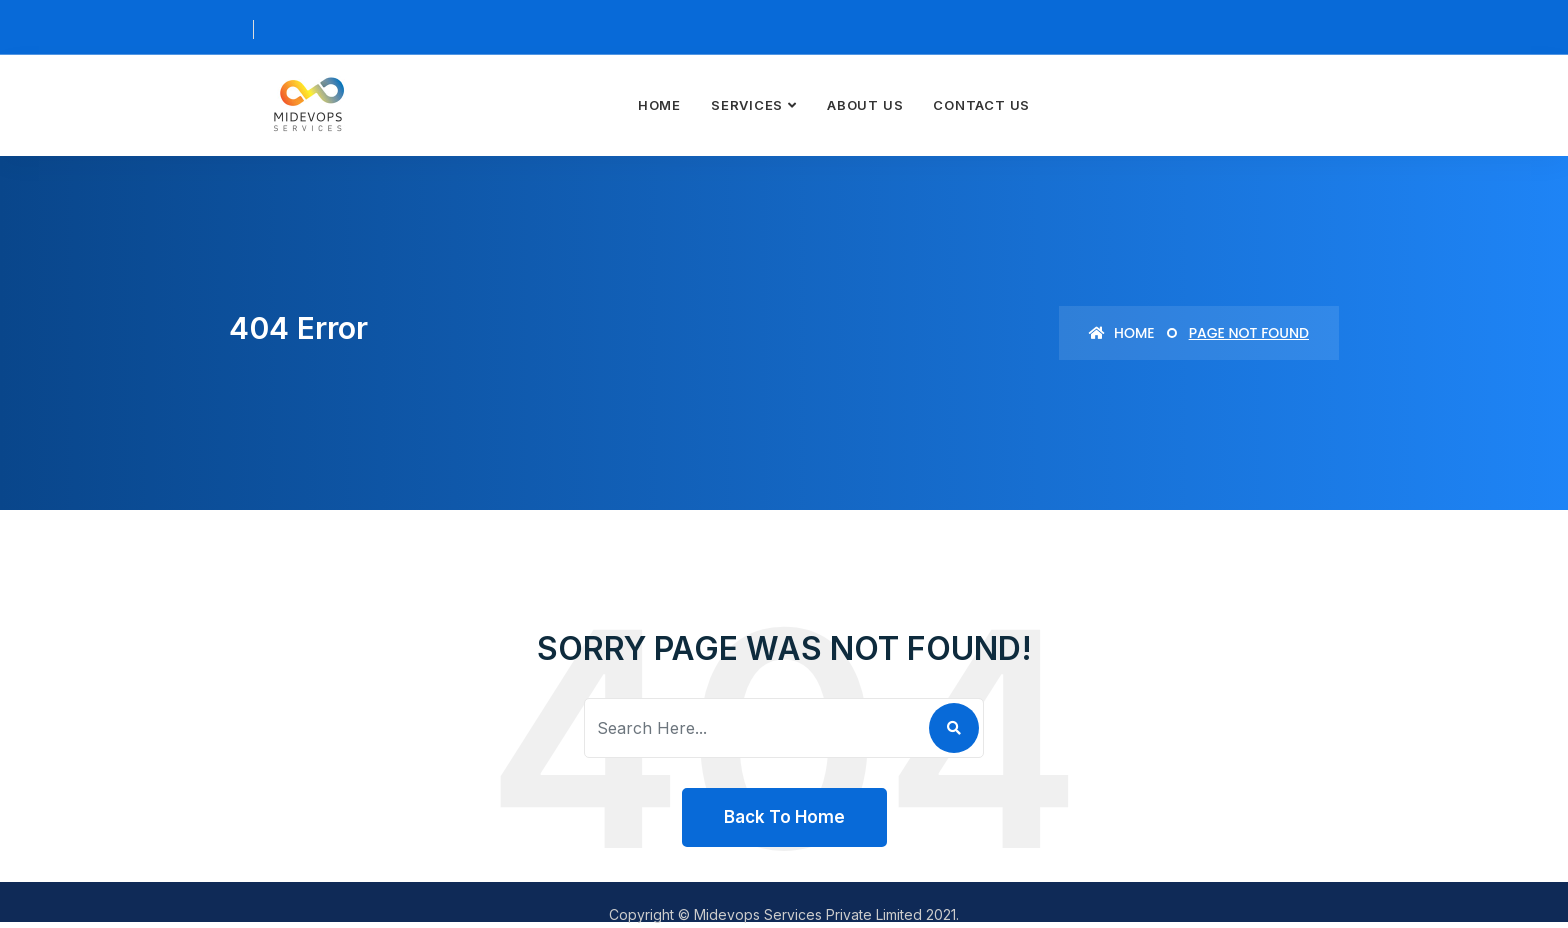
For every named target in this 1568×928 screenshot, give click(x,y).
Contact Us (981, 105)
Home (659, 105)
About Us (865, 105)
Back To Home (784, 817)
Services (747, 105)
